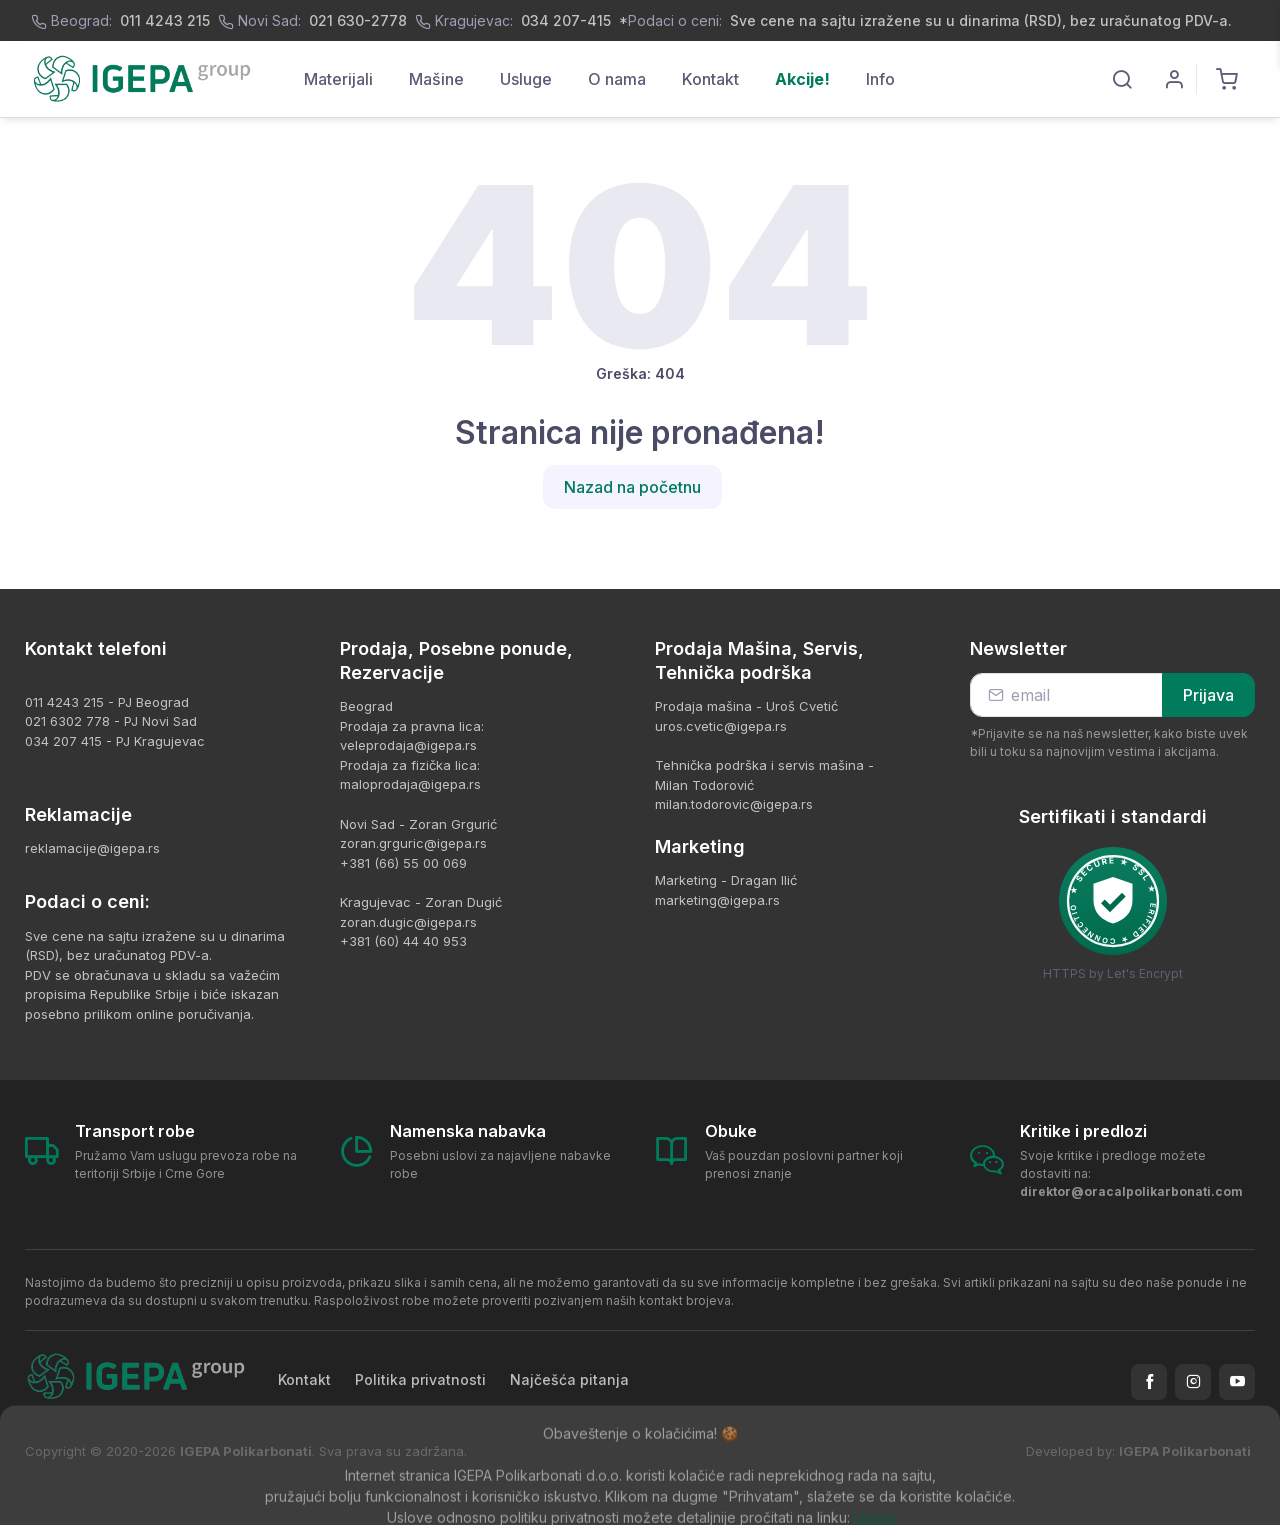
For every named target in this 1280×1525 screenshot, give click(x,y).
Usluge (526, 79)
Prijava (1208, 695)
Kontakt (710, 79)
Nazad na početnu (632, 487)
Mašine (436, 79)
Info (880, 79)
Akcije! (802, 79)
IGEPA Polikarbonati (1185, 1451)
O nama (617, 79)
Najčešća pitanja (569, 1379)
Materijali (338, 79)
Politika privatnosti (420, 1379)
